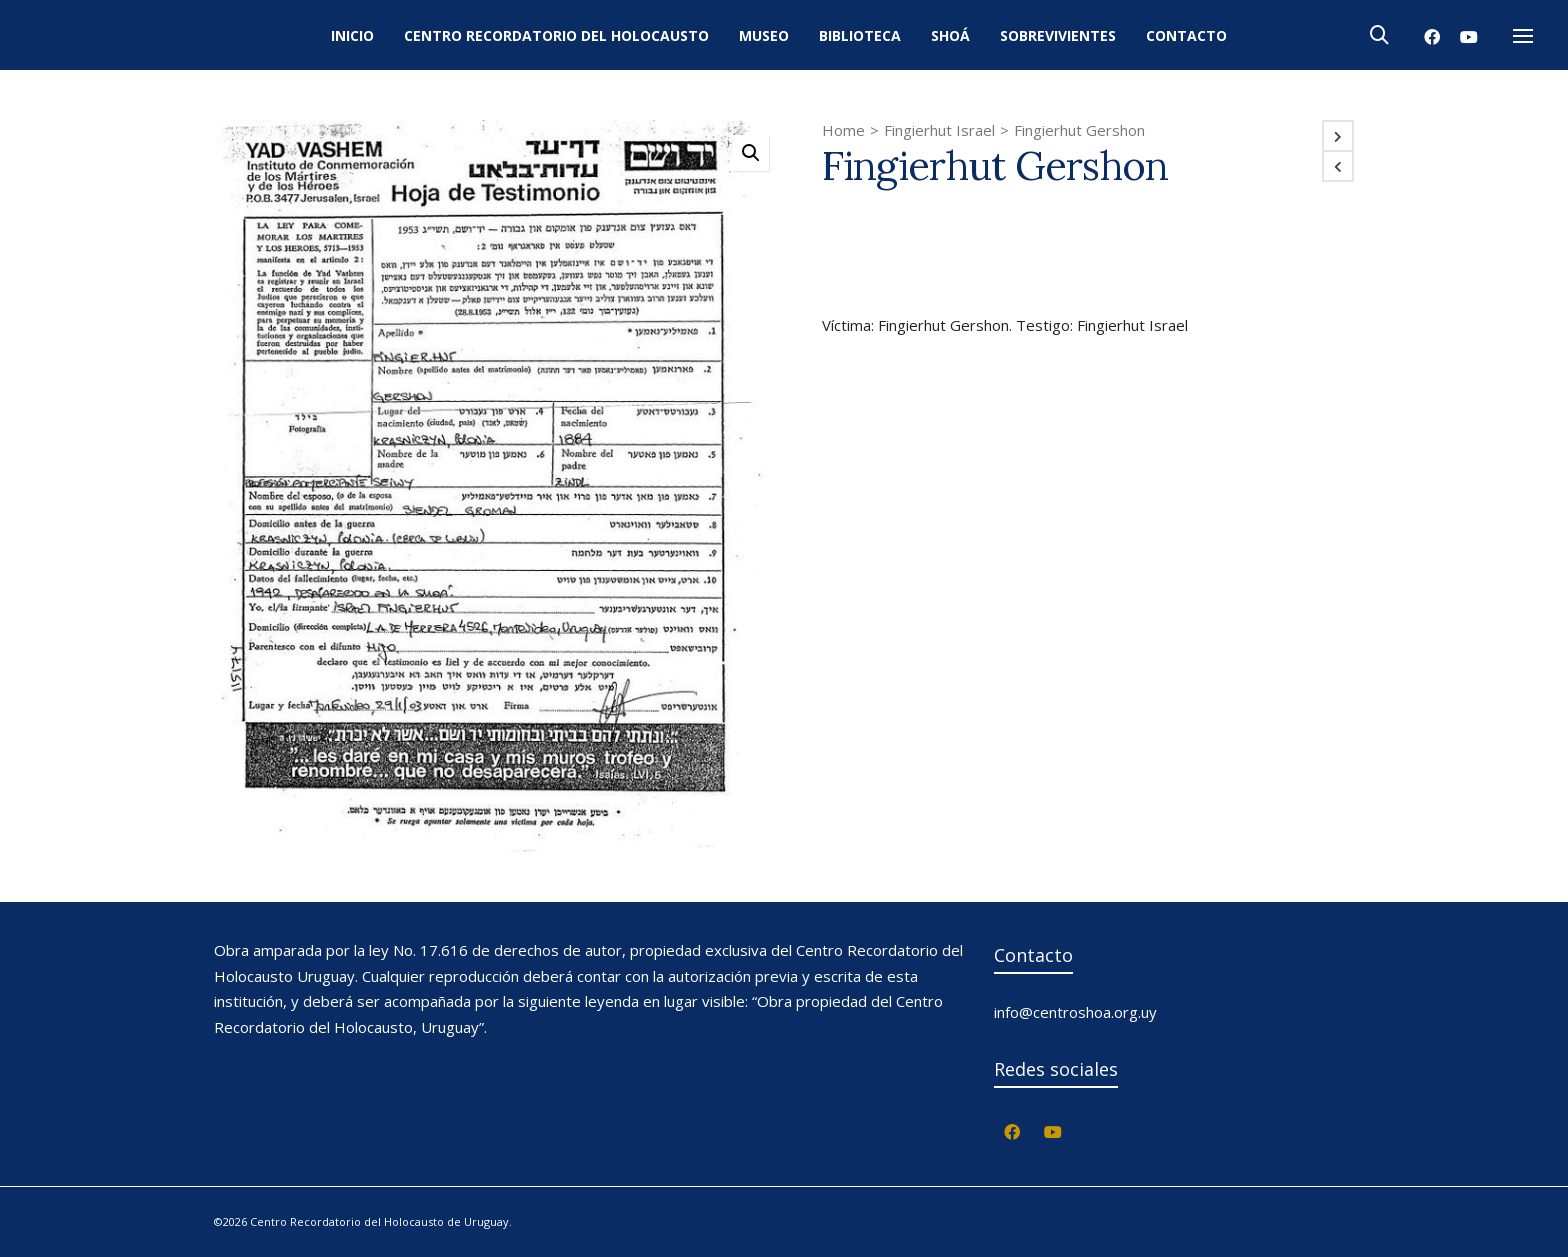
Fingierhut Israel (939, 130)
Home (843, 130)
